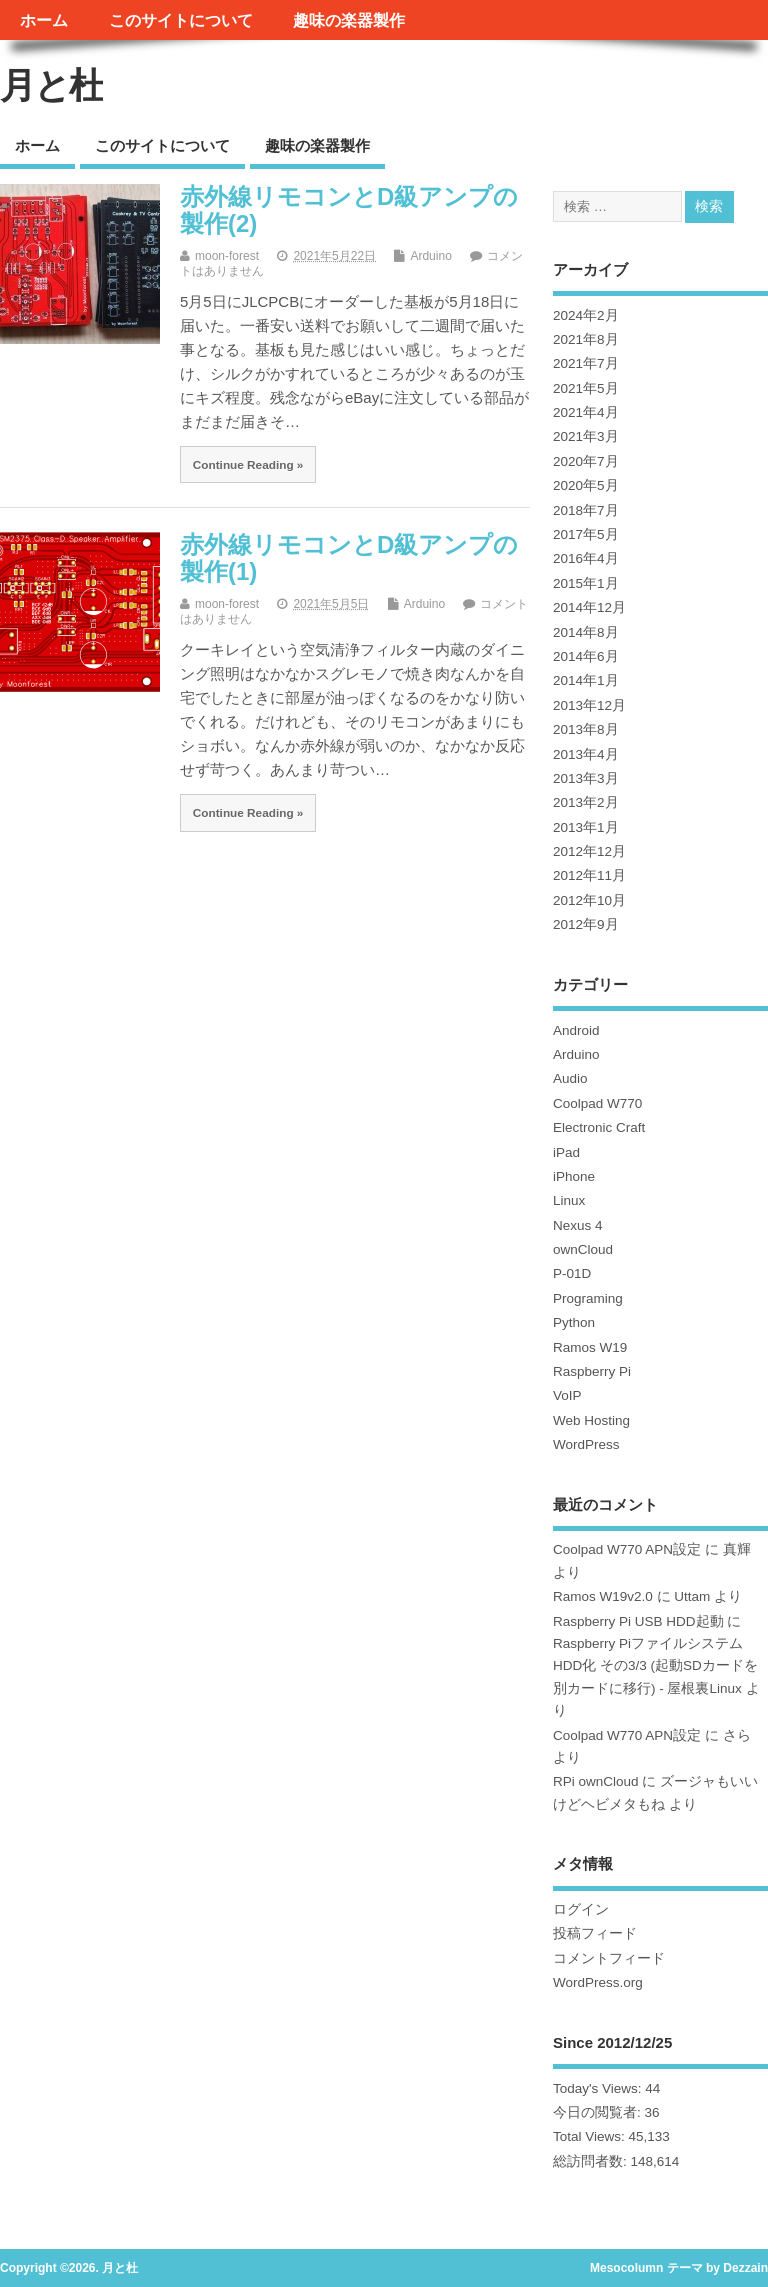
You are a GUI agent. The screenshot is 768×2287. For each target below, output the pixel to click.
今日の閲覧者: (599, 2112)
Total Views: (591, 2136)
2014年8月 (586, 632)
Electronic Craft (599, 1127)
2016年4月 (586, 558)
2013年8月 (586, 729)
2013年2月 (586, 802)
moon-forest (227, 256)
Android (576, 1030)
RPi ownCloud (596, 1781)
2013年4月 (586, 754)
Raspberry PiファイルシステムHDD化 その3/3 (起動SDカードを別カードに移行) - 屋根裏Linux (655, 1666)
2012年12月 (589, 851)
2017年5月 (586, 534)
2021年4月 (586, 412)
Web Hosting (591, 1420)
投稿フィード (595, 1933)
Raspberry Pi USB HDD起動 (638, 1621)
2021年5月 (586, 388)
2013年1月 (586, 827)
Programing (588, 1298)
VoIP (567, 1395)
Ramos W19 (590, 1347)
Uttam (692, 1596)
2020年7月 (586, 461)
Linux (569, 1200)
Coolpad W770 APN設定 (627, 1549)
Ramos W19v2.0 (603, 1596)
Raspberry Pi (592, 1371)
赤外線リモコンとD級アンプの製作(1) (349, 557)
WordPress (586, 1444)
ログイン (581, 1909)
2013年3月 (586, 778)
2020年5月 (586, 485)
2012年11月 (589, 875)
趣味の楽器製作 (349, 20)
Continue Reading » (248, 464)
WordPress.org (598, 1982)
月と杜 (51, 85)
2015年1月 (586, 583)
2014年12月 (589, 607)
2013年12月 (589, 705)
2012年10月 (589, 900)
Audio (570, 1078)
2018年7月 (586, 510)
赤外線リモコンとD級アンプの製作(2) (349, 209)
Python (574, 1322)
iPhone (574, 1176)
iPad (566, 1152)
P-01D (572, 1273)
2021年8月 (586, 339)
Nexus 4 (578, 1225)
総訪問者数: (592, 2161)
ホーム (44, 20)
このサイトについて (181, 20)
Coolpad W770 (597, 1103)
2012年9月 (586, 924)
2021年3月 (586, 436)
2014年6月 (586, 656)
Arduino (430, 256)
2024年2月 (586, 315)
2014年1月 (586, 680)
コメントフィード (609, 1958)
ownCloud (583, 1249)
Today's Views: (599, 2088)
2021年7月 (586, 363)
